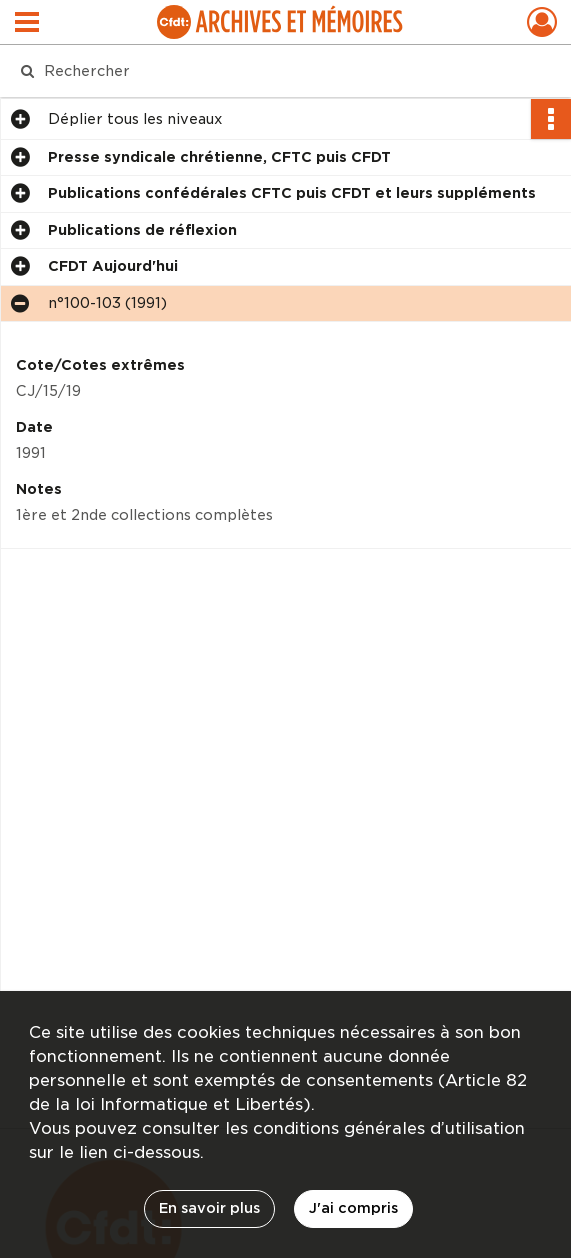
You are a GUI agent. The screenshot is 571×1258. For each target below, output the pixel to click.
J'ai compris (353, 1208)
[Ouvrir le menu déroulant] (27, 24)
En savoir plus (209, 1208)
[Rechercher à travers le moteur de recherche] (269, 71)
